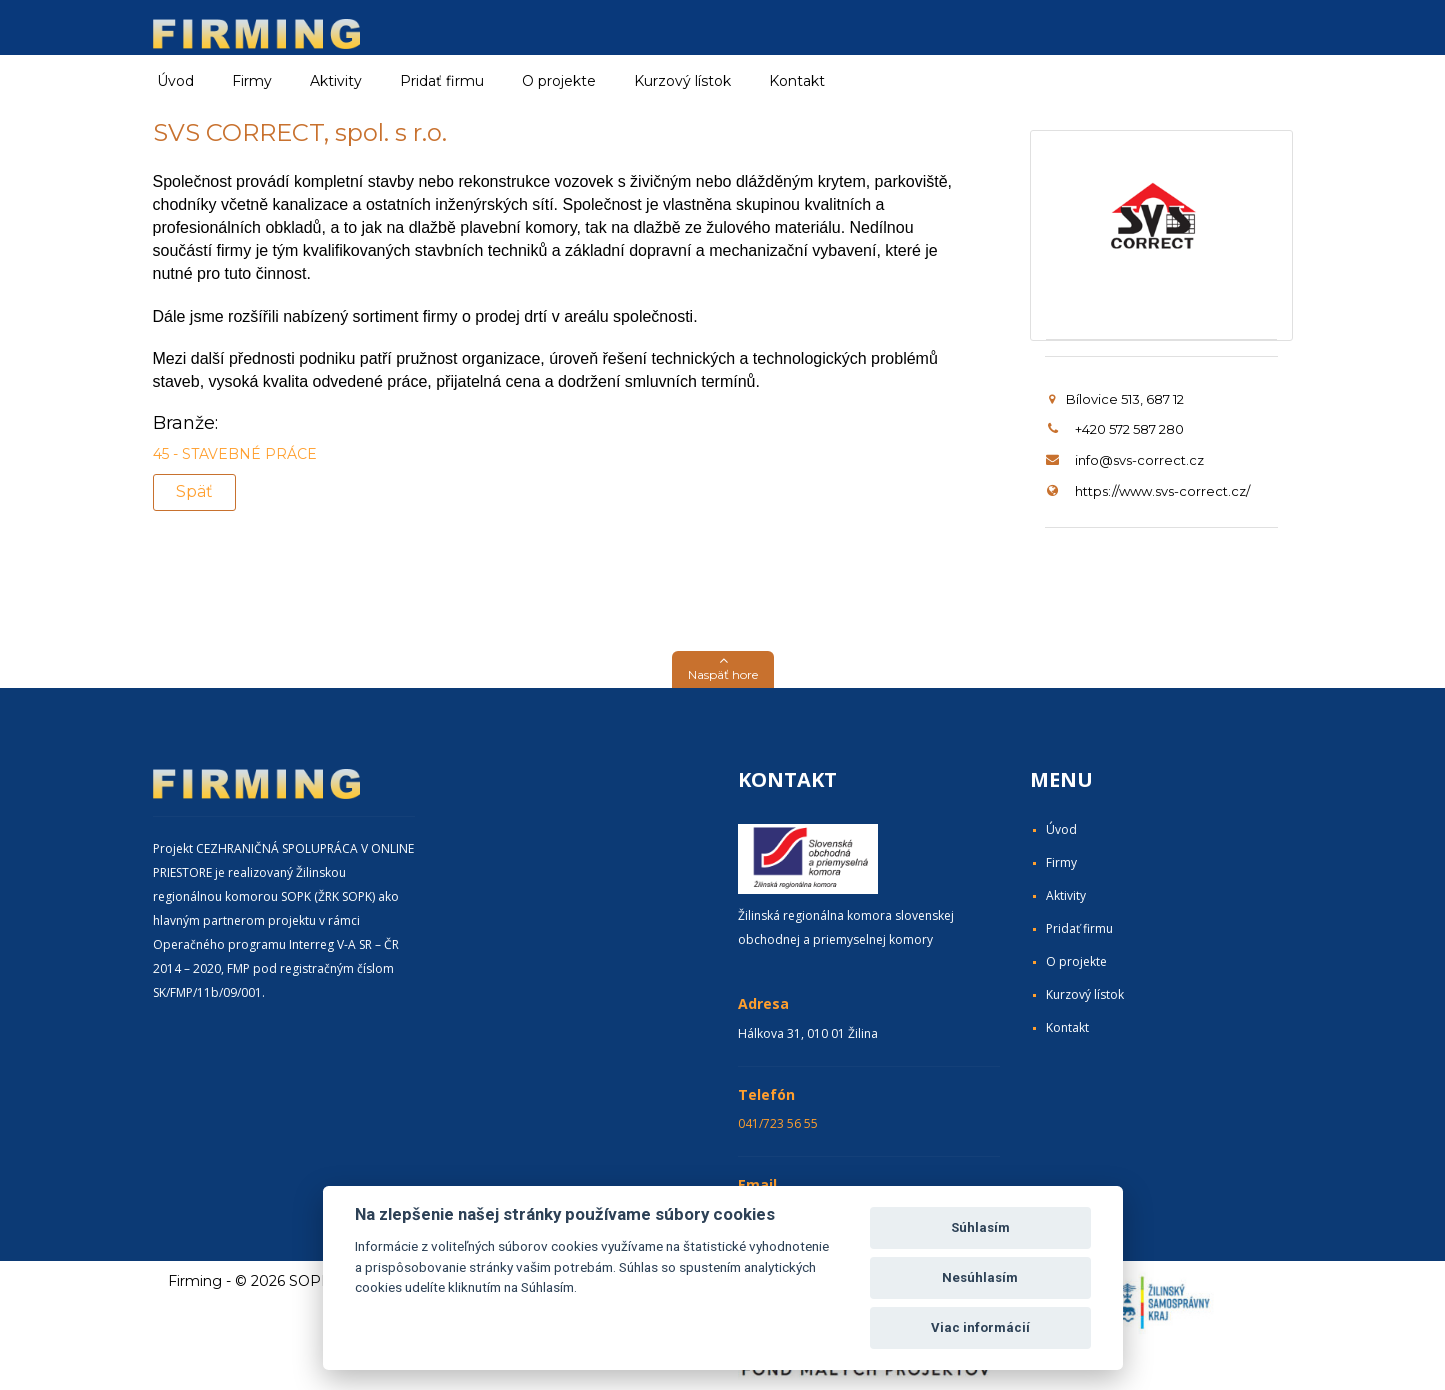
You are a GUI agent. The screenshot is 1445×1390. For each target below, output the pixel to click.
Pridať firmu (442, 81)
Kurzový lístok (682, 81)
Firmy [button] (252, 81)
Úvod (175, 81)
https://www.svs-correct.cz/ (1162, 491)
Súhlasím (980, 1227)
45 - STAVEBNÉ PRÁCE (235, 454)
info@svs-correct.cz (1139, 460)
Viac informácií (980, 1327)
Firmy (1061, 862)
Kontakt (797, 81)
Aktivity (1066, 895)
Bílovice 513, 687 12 (1116, 399)
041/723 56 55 (778, 1123)
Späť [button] (194, 491)
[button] (723, 669)
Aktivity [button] (336, 81)
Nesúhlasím (980, 1277)
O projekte (559, 81)
